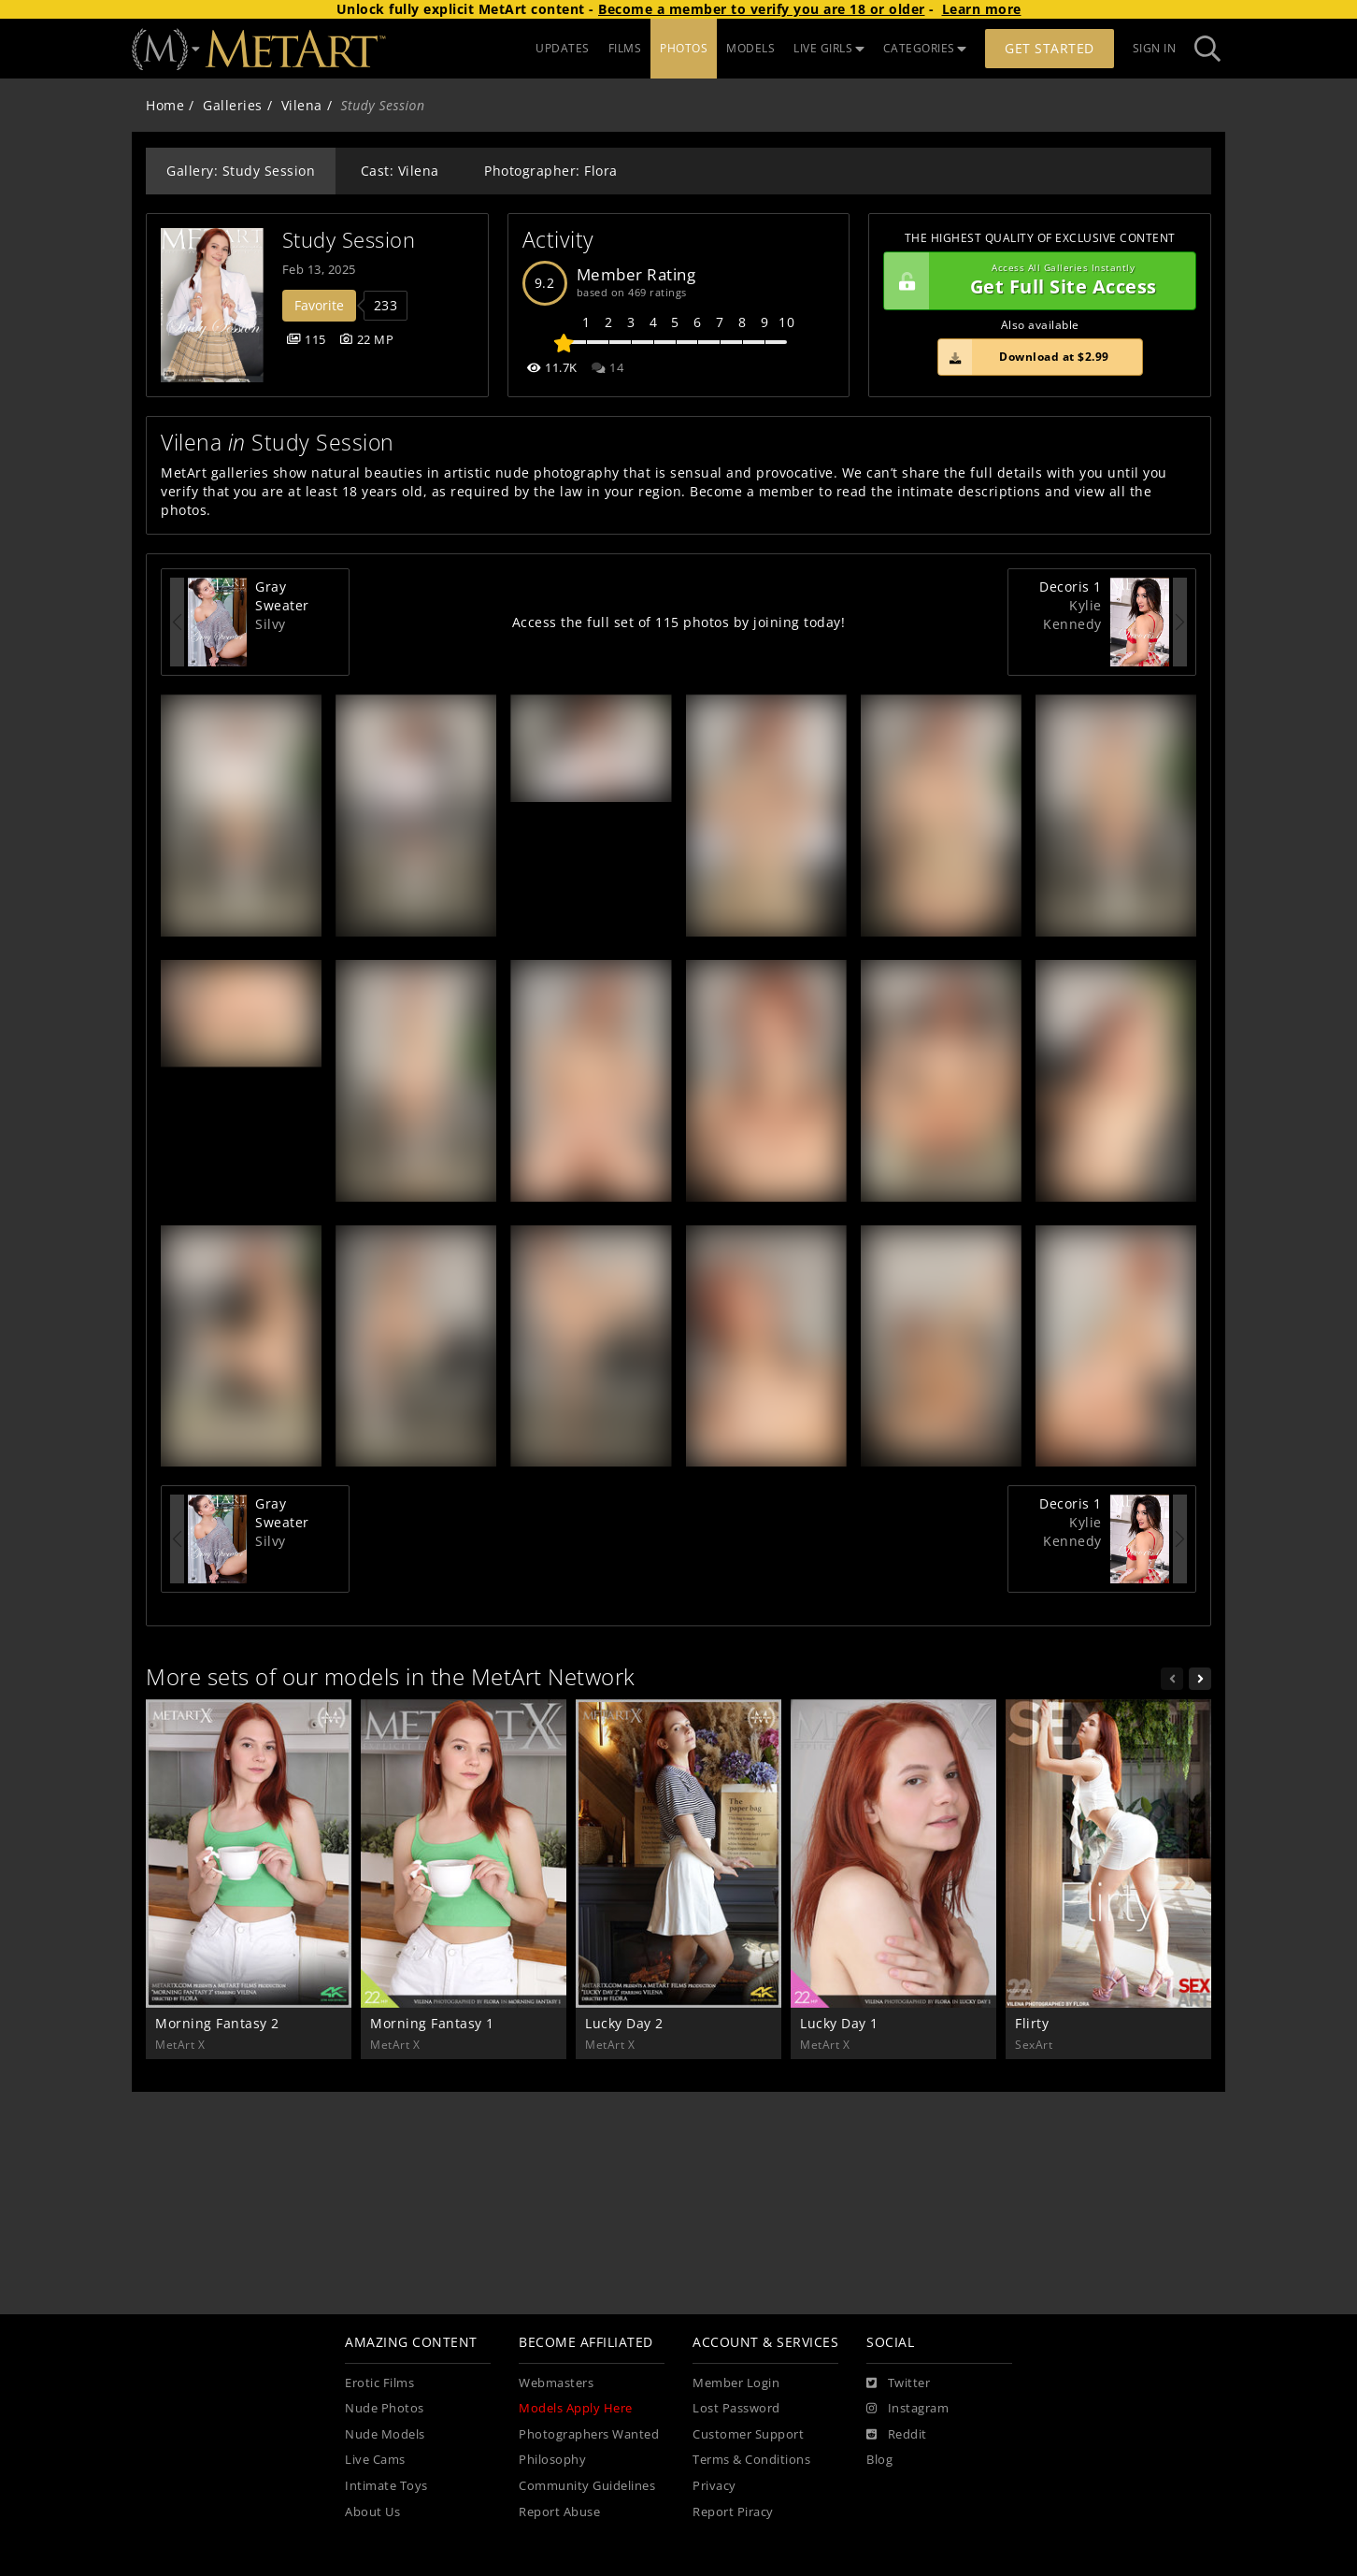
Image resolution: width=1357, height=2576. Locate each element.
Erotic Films (379, 2383)
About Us (372, 2512)
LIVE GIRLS (828, 48)
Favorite (319, 305)
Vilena (301, 105)
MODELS (750, 48)
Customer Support (748, 2434)
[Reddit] (896, 2434)
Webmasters (556, 2383)
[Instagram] (907, 2408)
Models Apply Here (576, 2408)
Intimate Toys (386, 2486)
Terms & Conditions (751, 2460)
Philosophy (552, 2460)
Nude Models (385, 2434)
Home (165, 105)
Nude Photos (384, 2408)
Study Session (349, 239)
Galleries (233, 105)
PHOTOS (683, 48)
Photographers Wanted (589, 2434)
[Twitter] (898, 2383)
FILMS (625, 48)
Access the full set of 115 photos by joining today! (679, 622)
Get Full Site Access (1035, 281)
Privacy (714, 2486)
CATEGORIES (925, 48)
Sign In (1155, 48)
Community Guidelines (587, 2486)
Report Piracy (733, 2512)
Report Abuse (559, 2512)
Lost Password (736, 2408)
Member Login (736, 2383)
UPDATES (563, 48)
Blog (879, 2460)
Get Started (1049, 48)
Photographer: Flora (551, 170)
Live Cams (375, 2460)
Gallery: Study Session (240, 170)
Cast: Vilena (400, 170)
